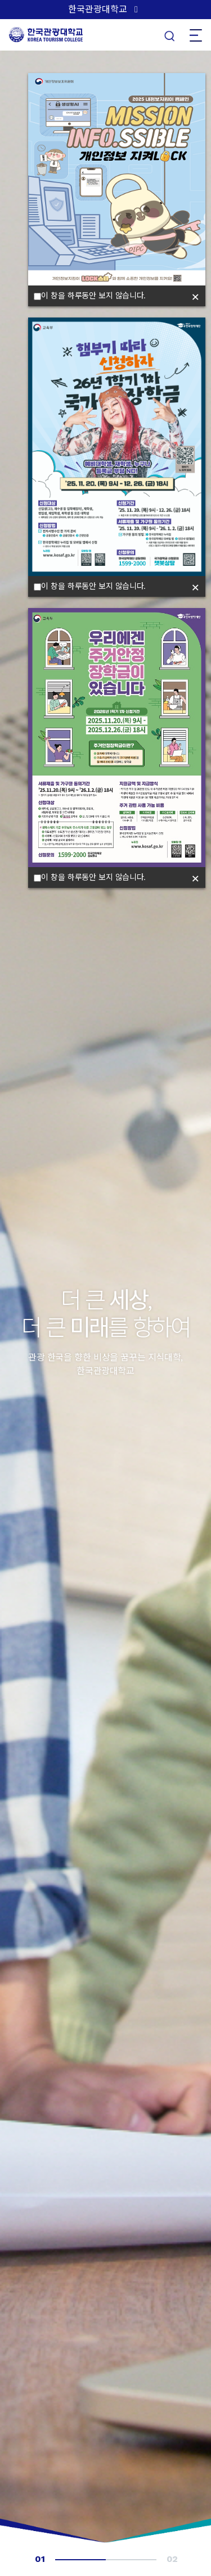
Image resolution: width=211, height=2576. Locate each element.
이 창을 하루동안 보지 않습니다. (90, 295)
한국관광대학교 (97, 9)
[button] (13, 606)
